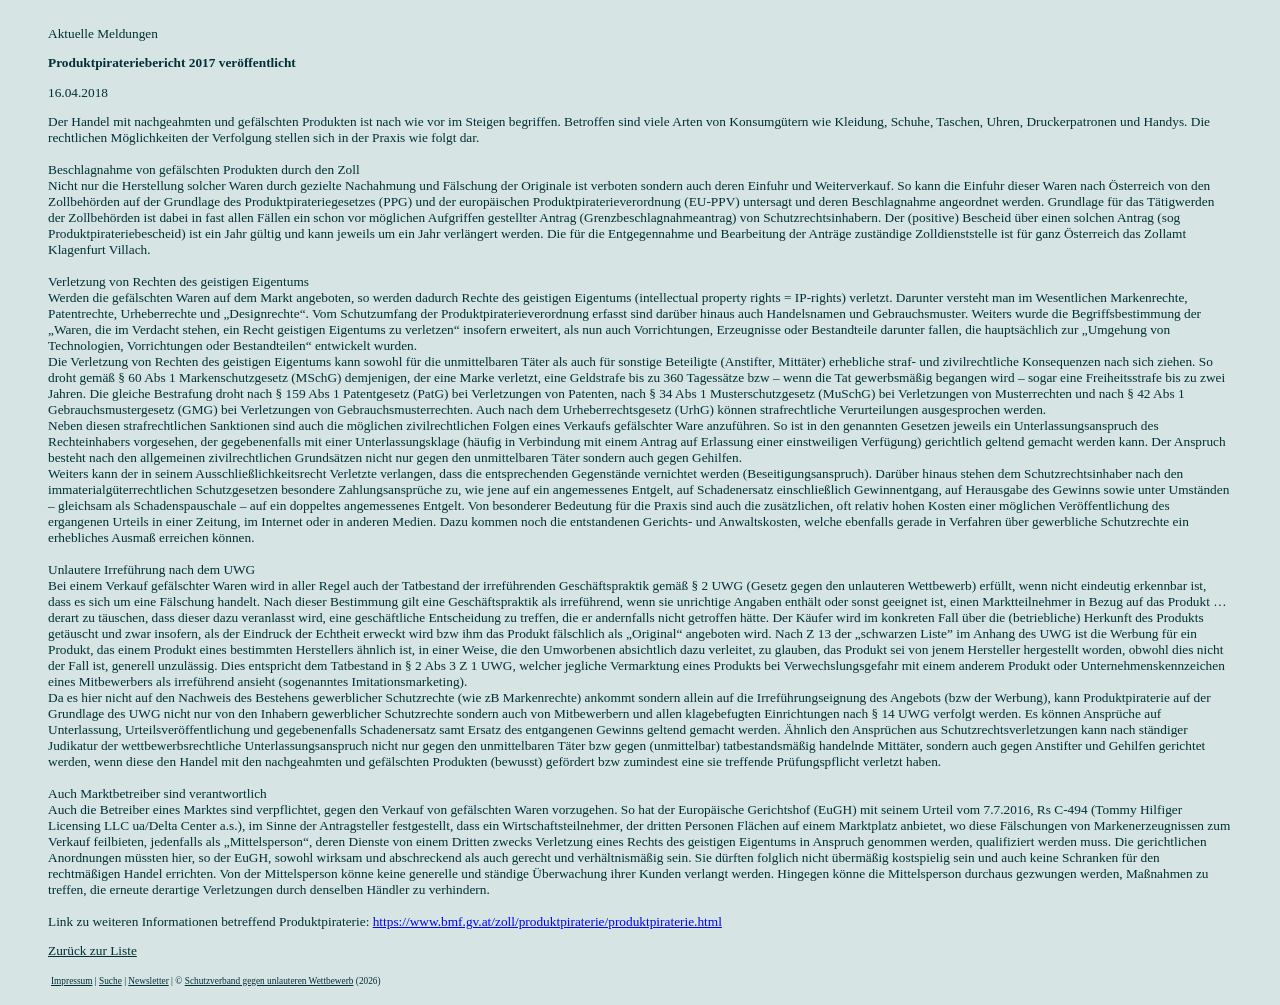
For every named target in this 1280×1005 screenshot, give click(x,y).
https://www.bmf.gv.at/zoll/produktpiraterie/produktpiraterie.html (547, 921)
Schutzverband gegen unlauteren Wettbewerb (269, 981)
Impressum (71, 981)
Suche (110, 981)
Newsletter (148, 981)
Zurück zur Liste (92, 950)
